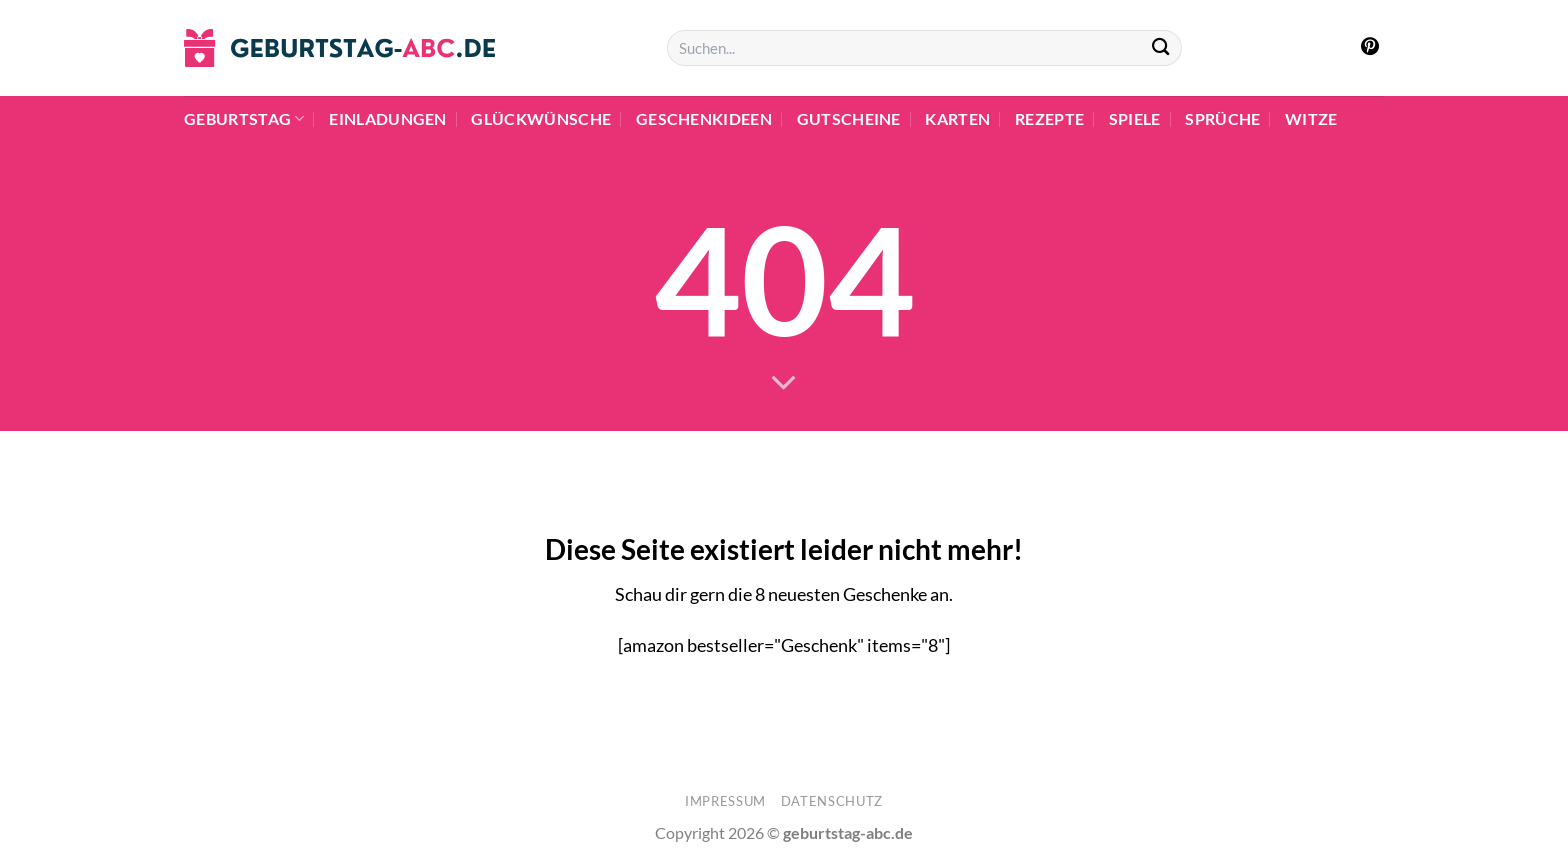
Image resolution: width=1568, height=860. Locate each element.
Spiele (1135, 118)
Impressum (725, 801)
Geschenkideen (704, 118)
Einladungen (388, 118)
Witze (1311, 118)
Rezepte (1049, 118)
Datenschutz (832, 801)
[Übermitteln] (1160, 48)
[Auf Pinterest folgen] (1370, 48)
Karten (957, 118)
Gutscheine (849, 118)
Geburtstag (244, 118)
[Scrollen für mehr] (784, 383)
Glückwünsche (541, 118)
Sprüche (1222, 118)
